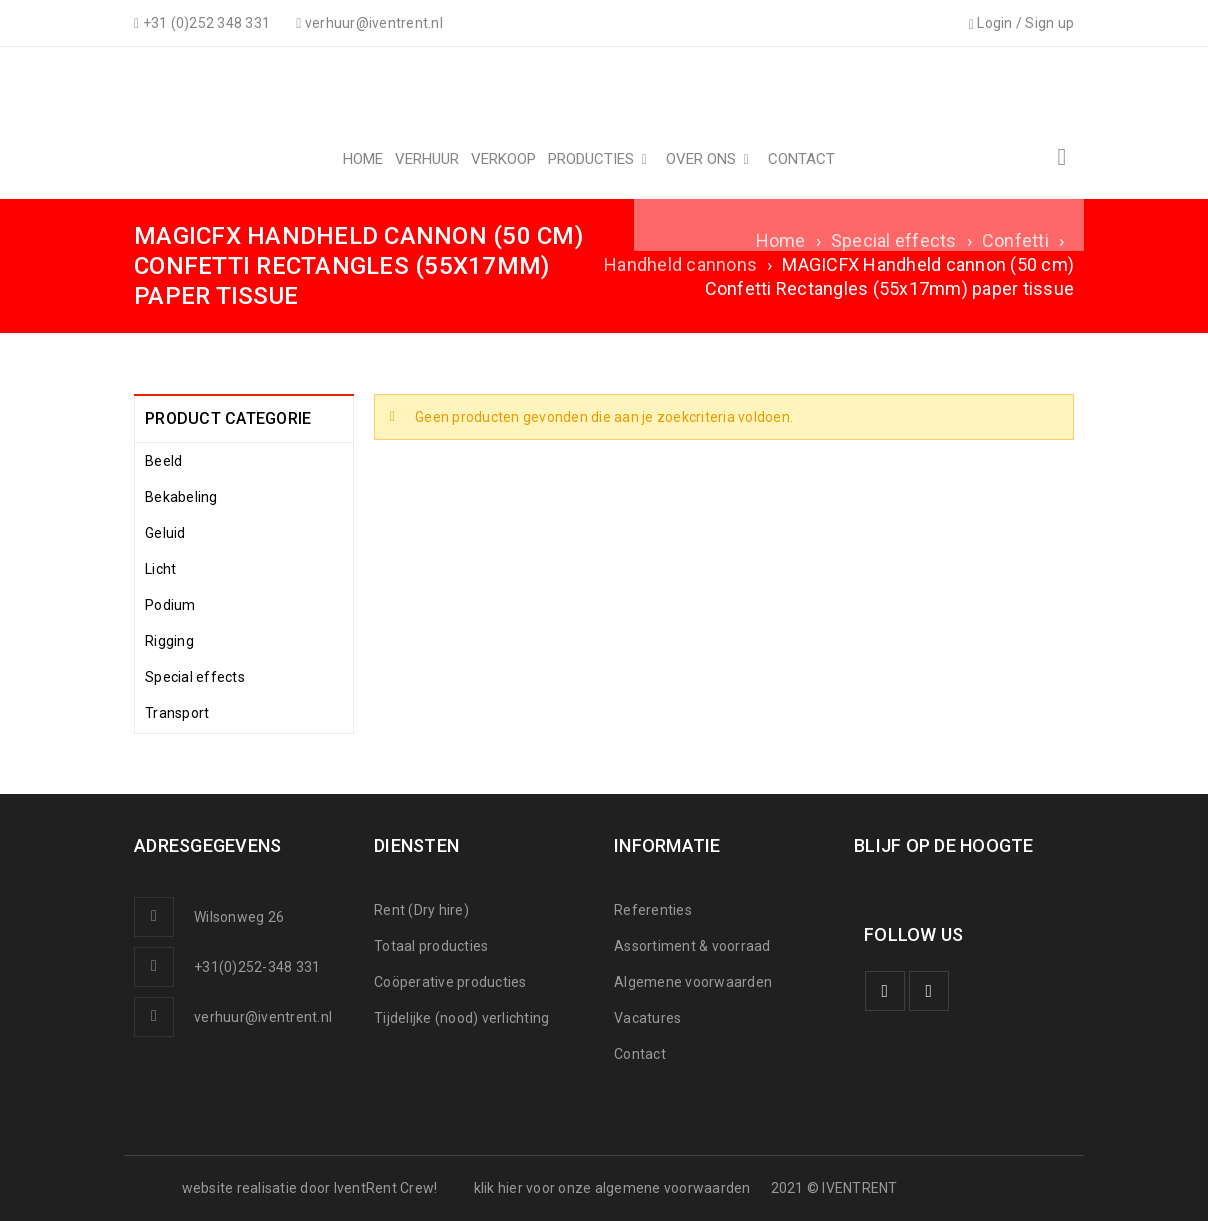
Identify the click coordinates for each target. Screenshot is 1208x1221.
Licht (160, 569)
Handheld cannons (680, 264)
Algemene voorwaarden (693, 982)
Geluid (165, 533)
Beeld (163, 461)
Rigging (169, 641)
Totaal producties (431, 946)
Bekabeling (181, 497)
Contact (640, 1054)
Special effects (894, 240)
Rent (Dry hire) (421, 910)
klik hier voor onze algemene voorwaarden (612, 1188)
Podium (170, 605)
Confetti (1015, 240)
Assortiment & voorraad (692, 946)
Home (781, 240)
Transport (177, 713)
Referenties (653, 910)
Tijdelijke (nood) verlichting (461, 1018)
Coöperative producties (450, 982)
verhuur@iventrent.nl (263, 1017)
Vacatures (647, 1018)
